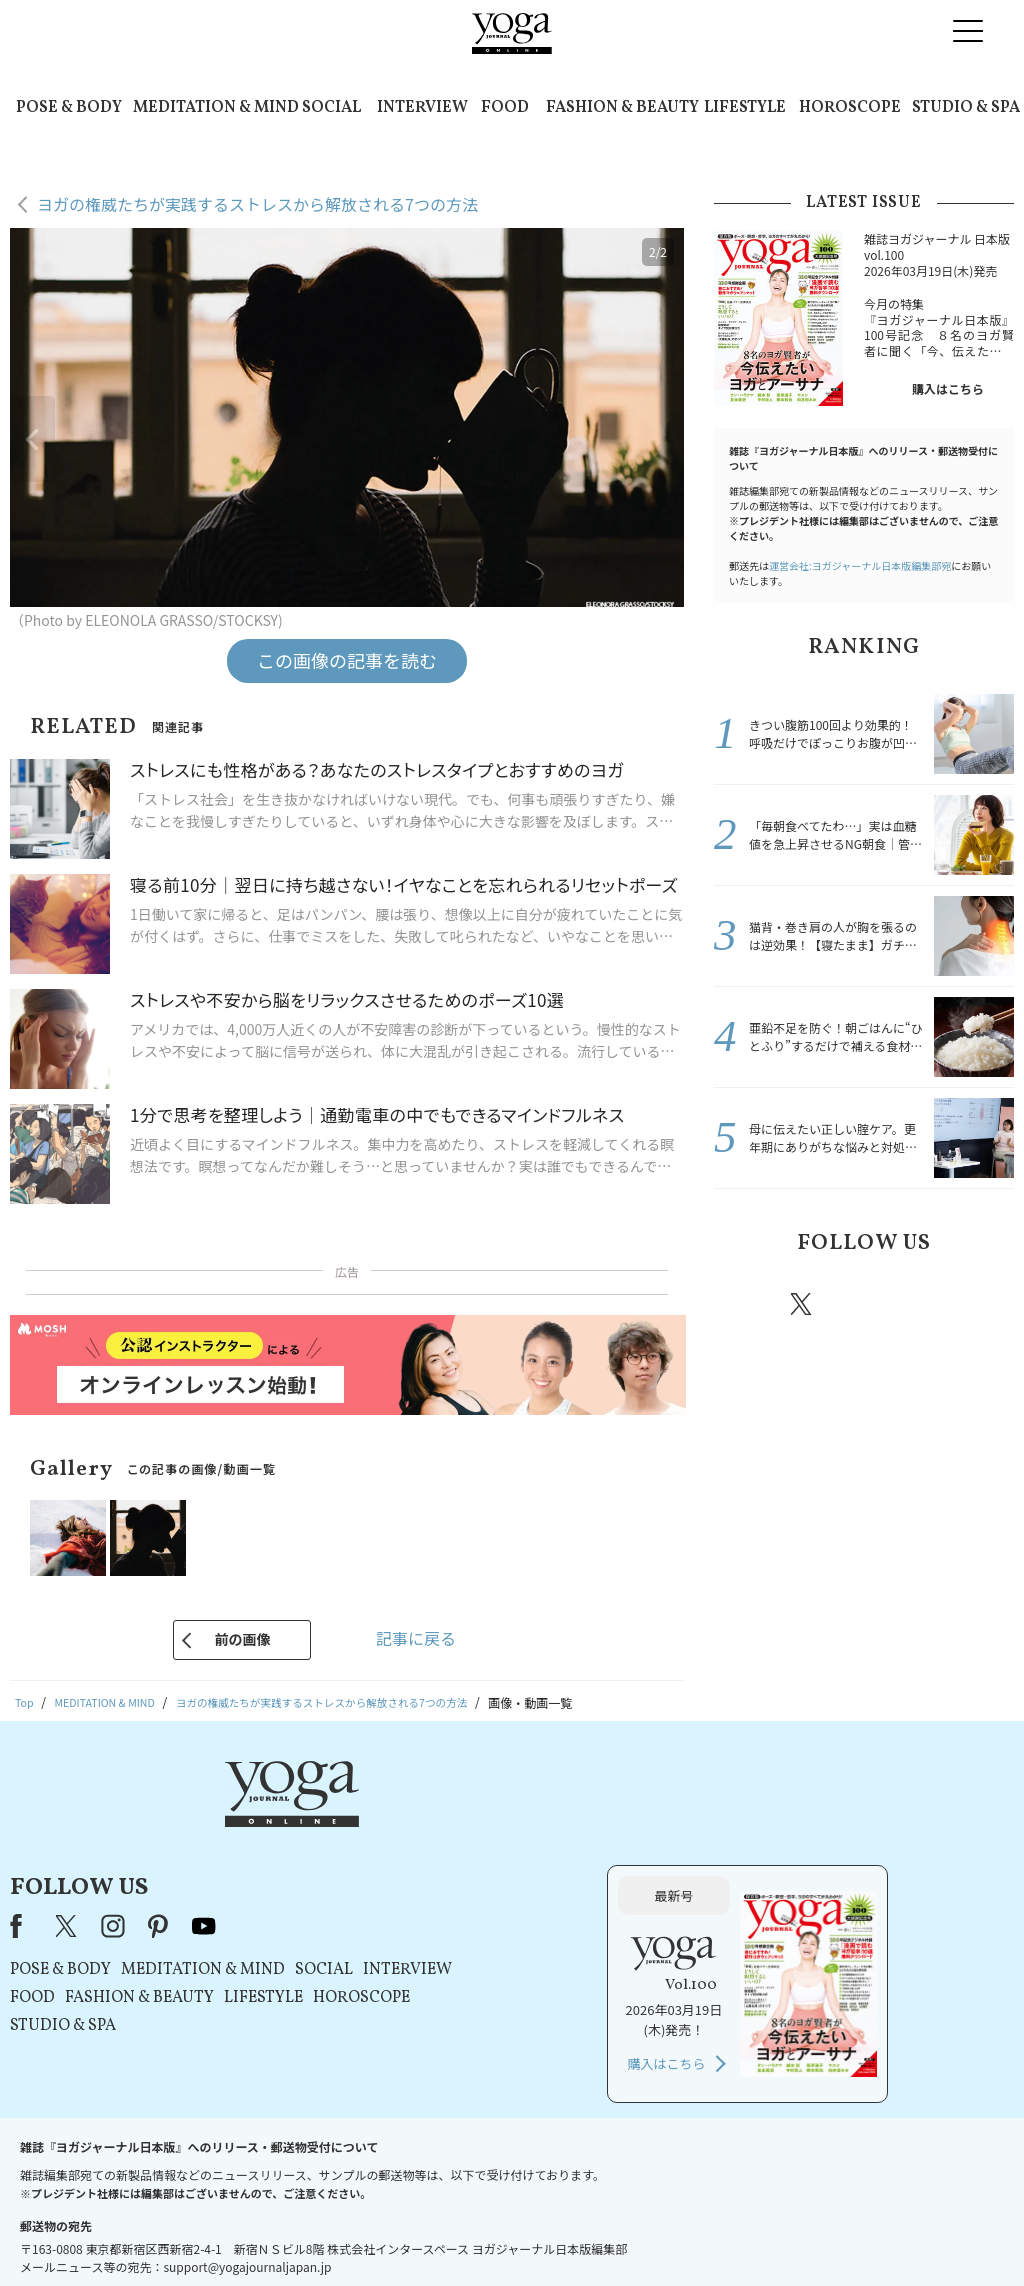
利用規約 (380, 2232)
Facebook (745, 1304)
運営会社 (706, 2232)
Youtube (979, 1304)
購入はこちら (948, 388)
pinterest (922, 1304)
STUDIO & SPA (966, 108)
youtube (455, 1822)
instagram (861, 1303)
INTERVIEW (422, 108)
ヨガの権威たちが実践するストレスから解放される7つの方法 (257, 204)
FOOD (505, 108)
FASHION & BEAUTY (622, 108)
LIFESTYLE (745, 108)
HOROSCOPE (850, 108)
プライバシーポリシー (480, 2232)
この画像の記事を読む (347, 660)
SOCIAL (331, 108)
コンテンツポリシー (611, 2232)
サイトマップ (783, 2232)
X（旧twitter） (803, 1304)
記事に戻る (416, 1638)
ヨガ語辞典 (866, 2232)
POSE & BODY (69, 108)
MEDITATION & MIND (216, 108)
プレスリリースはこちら (272, 2232)
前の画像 (242, 1639)
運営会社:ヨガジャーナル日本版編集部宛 (860, 565)
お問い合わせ (154, 2232)
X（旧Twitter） (319, 1822)
